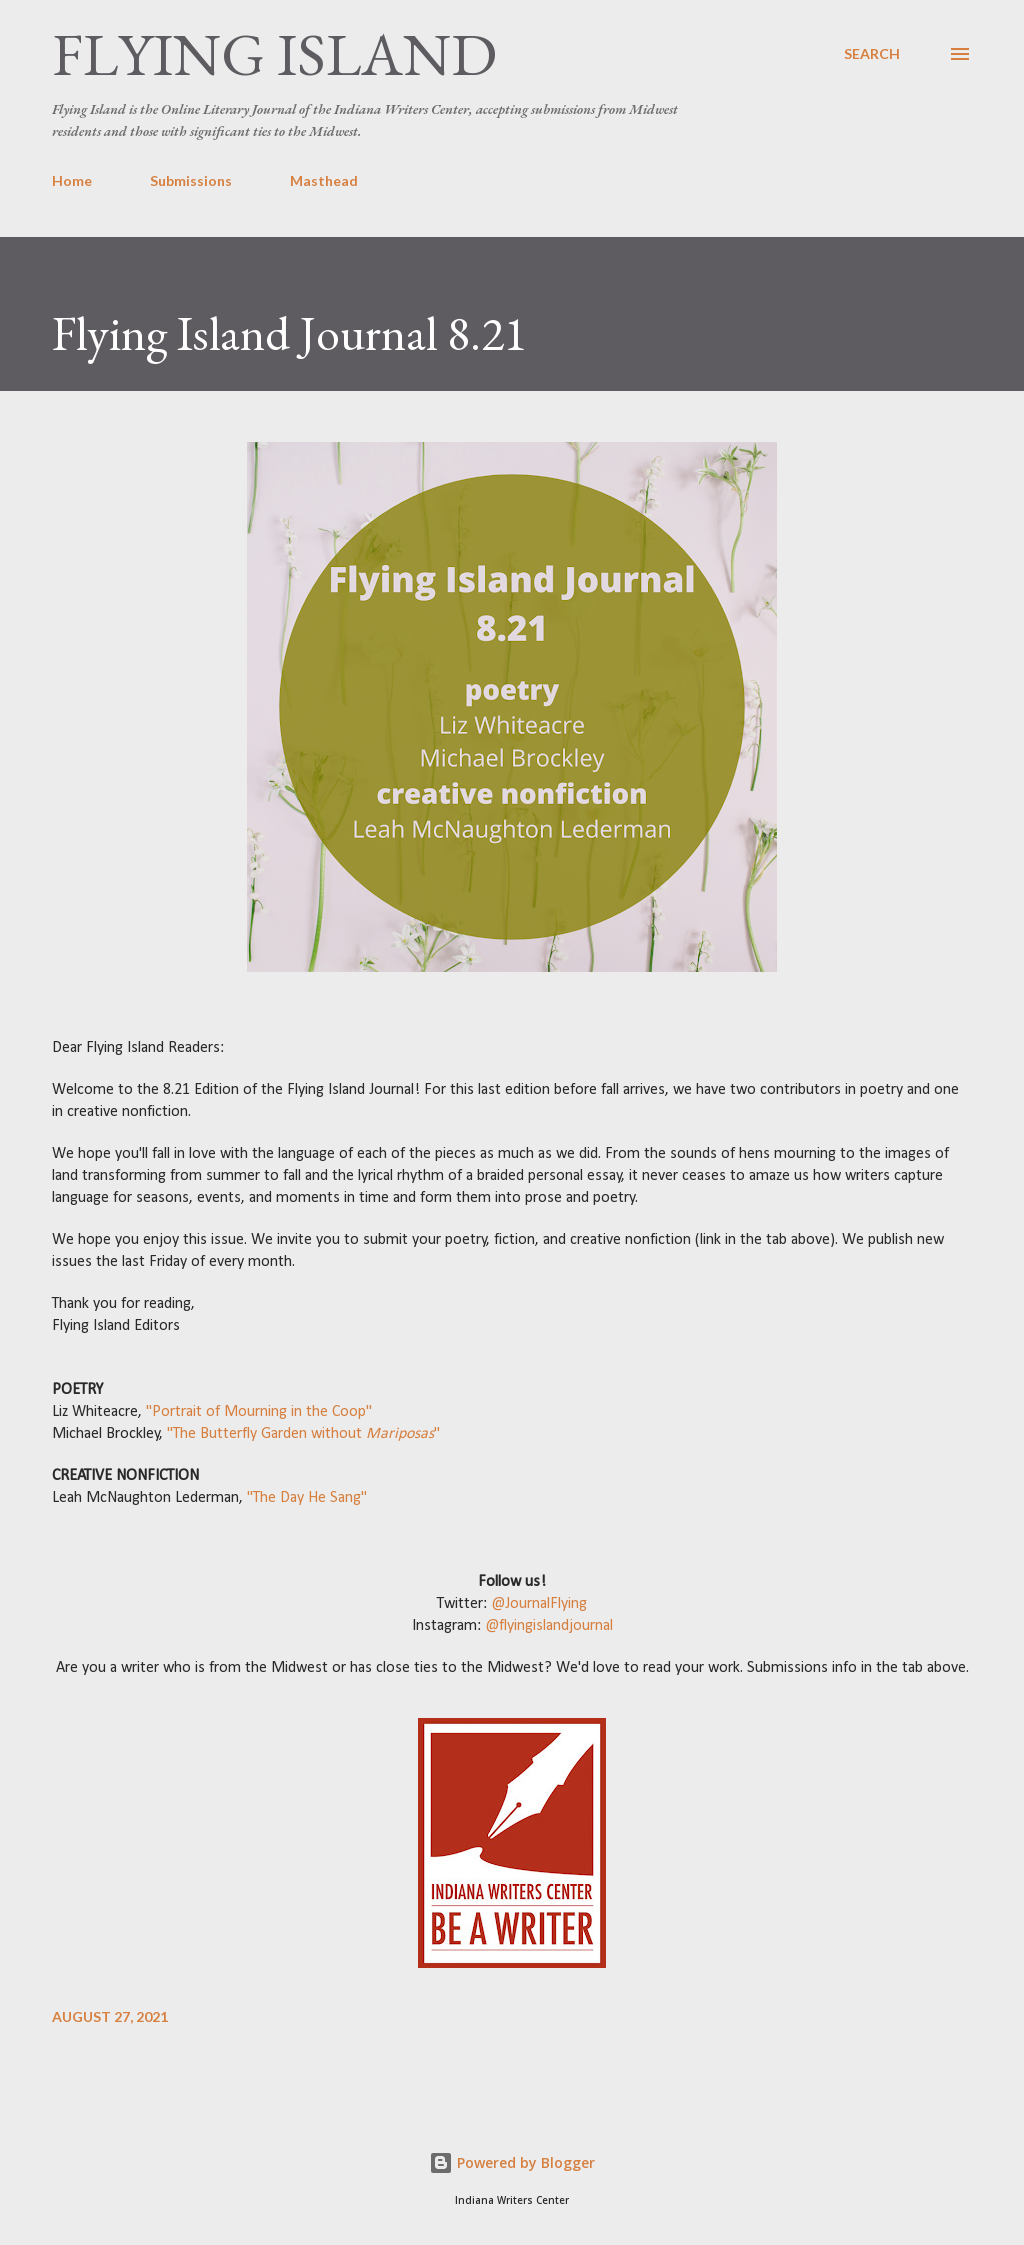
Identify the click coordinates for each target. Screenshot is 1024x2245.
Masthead (324, 180)
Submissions (191, 180)
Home (72, 180)
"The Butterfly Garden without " (303, 1434)
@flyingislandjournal (547, 1626)
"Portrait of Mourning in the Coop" (259, 1412)
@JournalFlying (537, 1604)
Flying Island (274, 54)
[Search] (872, 54)
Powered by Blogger (512, 2162)
